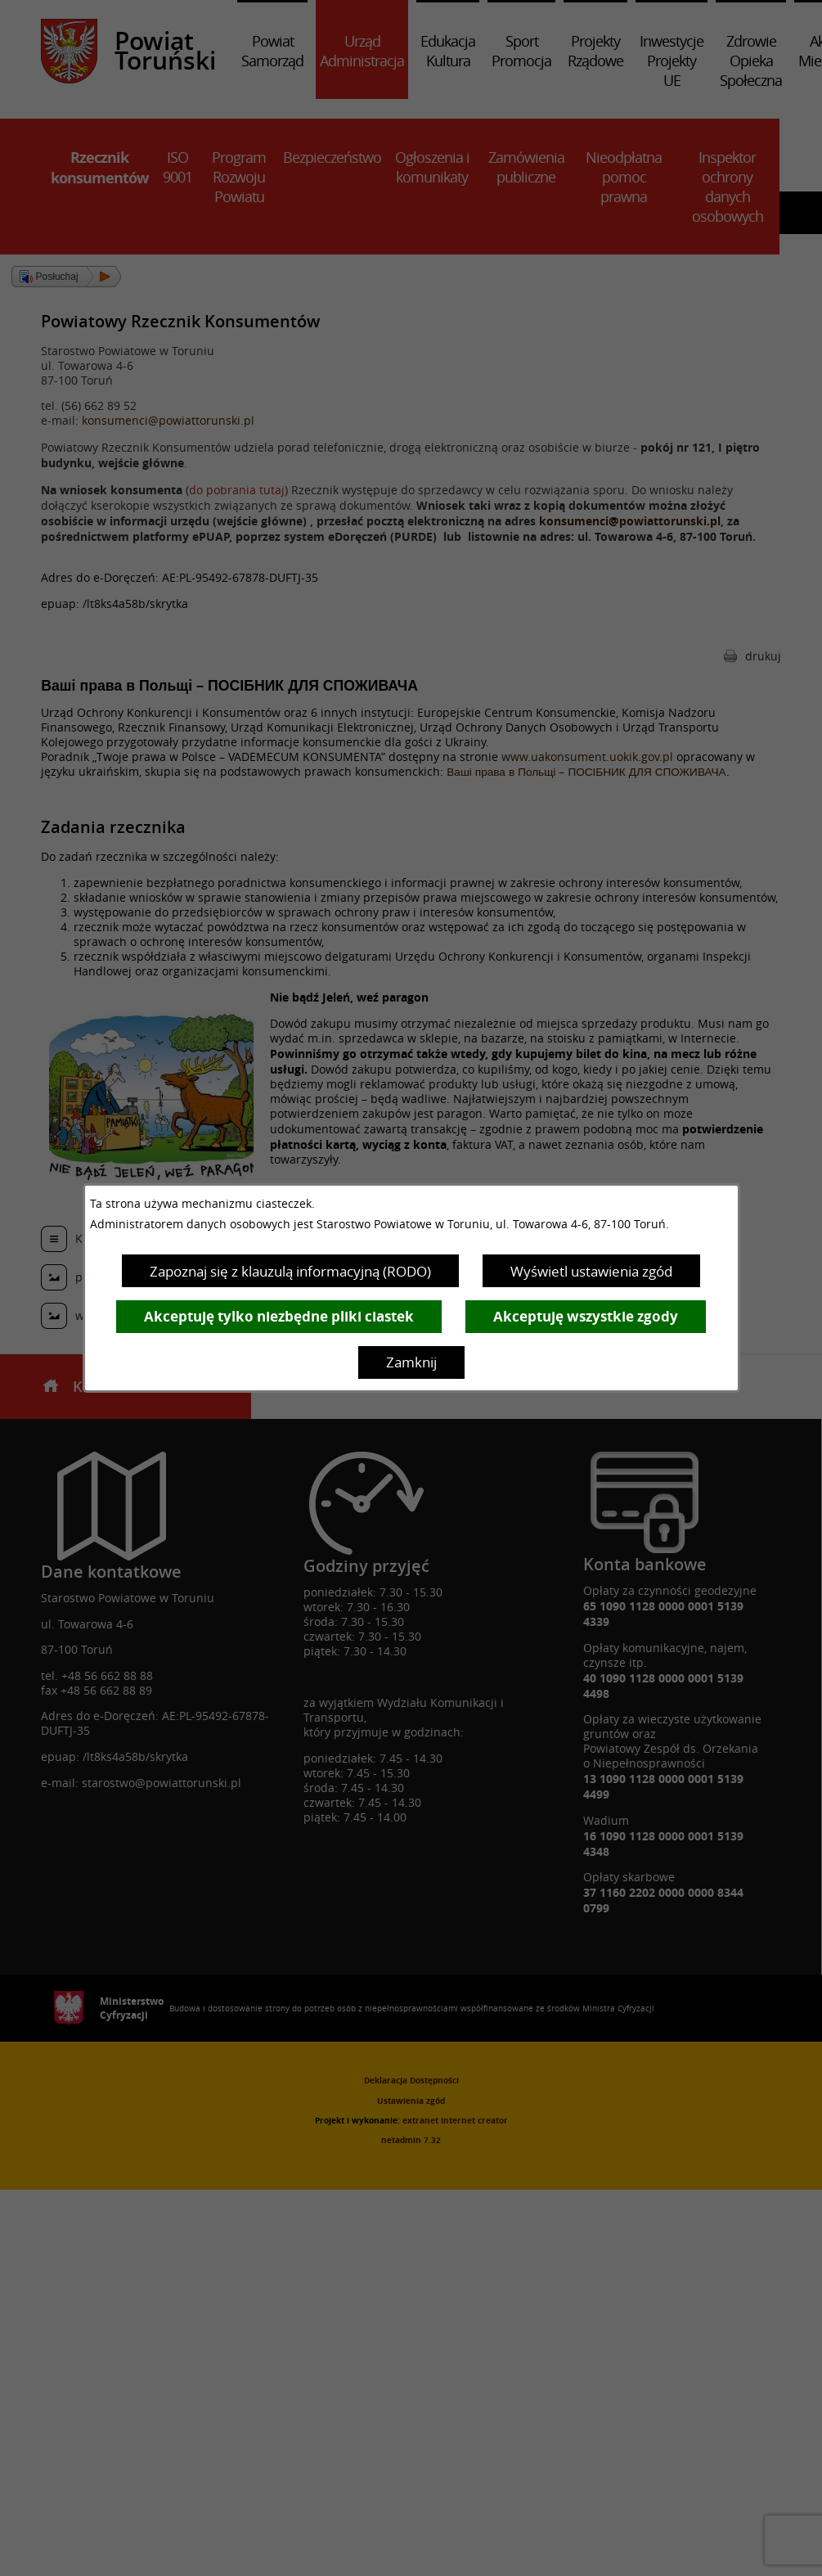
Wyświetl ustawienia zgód (591, 1271)
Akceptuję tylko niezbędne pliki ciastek (279, 1316)
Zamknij (411, 1362)
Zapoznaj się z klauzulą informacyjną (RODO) (290, 1271)
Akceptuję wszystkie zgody (585, 1316)
